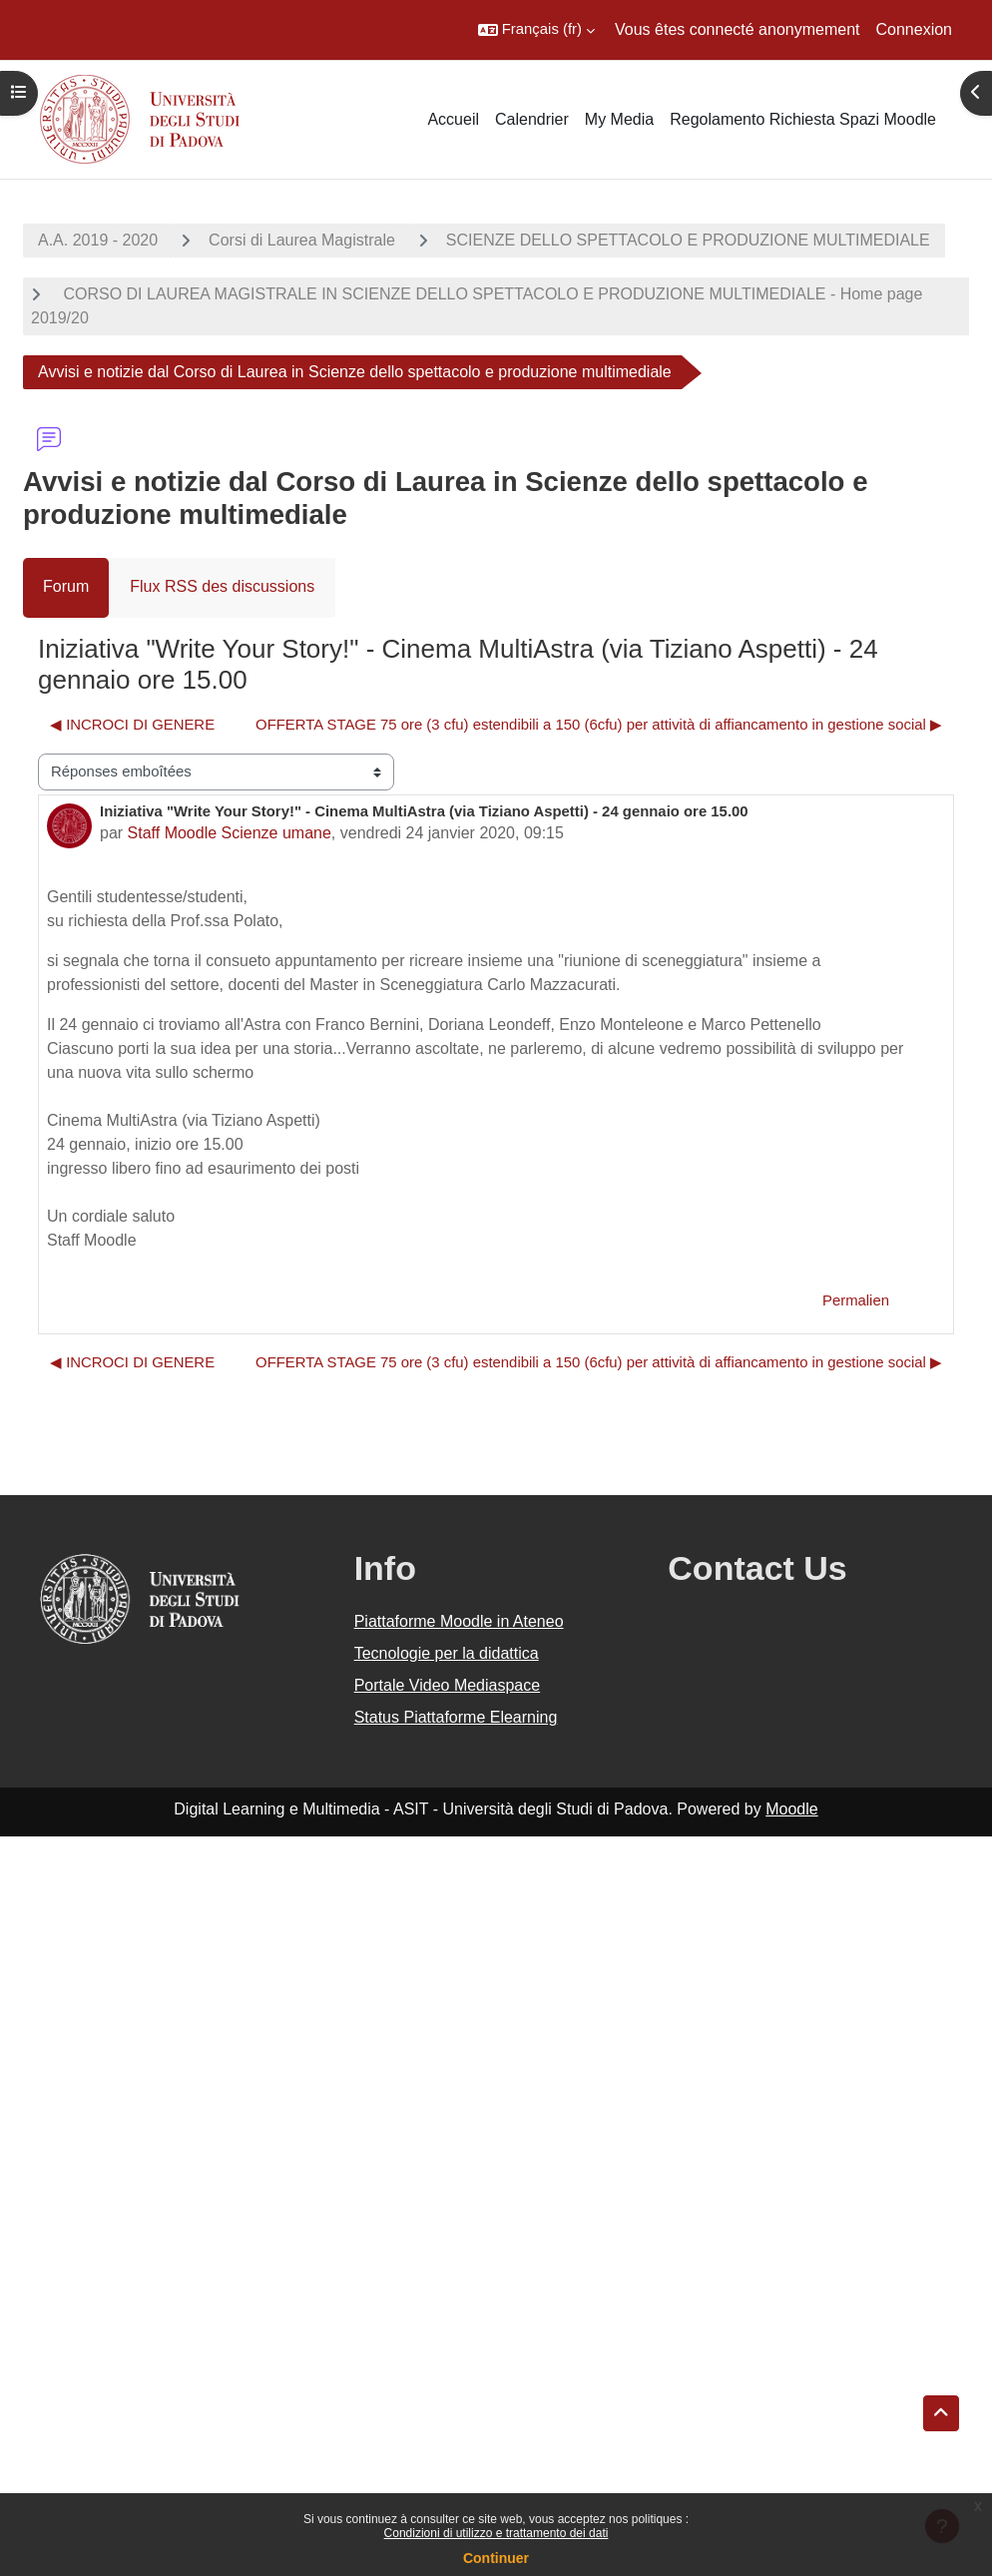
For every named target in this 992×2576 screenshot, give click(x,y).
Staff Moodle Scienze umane (229, 832)
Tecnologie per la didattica (446, 1653)
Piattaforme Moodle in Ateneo (459, 1621)
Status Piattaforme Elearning (456, 1717)
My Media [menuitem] (619, 119)
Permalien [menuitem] (855, 1300)
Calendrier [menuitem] (532, 119)
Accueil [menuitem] (453, 119)
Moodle (791, 1809)
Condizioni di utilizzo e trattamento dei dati (496, 2533)
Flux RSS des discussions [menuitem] (222, 586)
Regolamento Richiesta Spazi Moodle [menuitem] (803, 119)
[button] (536, 30)
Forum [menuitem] (66, 586)
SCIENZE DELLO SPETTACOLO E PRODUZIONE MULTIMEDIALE (688, 240)
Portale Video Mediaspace (447, 1685)
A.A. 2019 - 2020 (98, 240)
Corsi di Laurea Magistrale (302, 240)
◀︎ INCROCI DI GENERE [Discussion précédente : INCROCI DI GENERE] (132, 725)
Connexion (914, 29)
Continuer (496, 2558)
